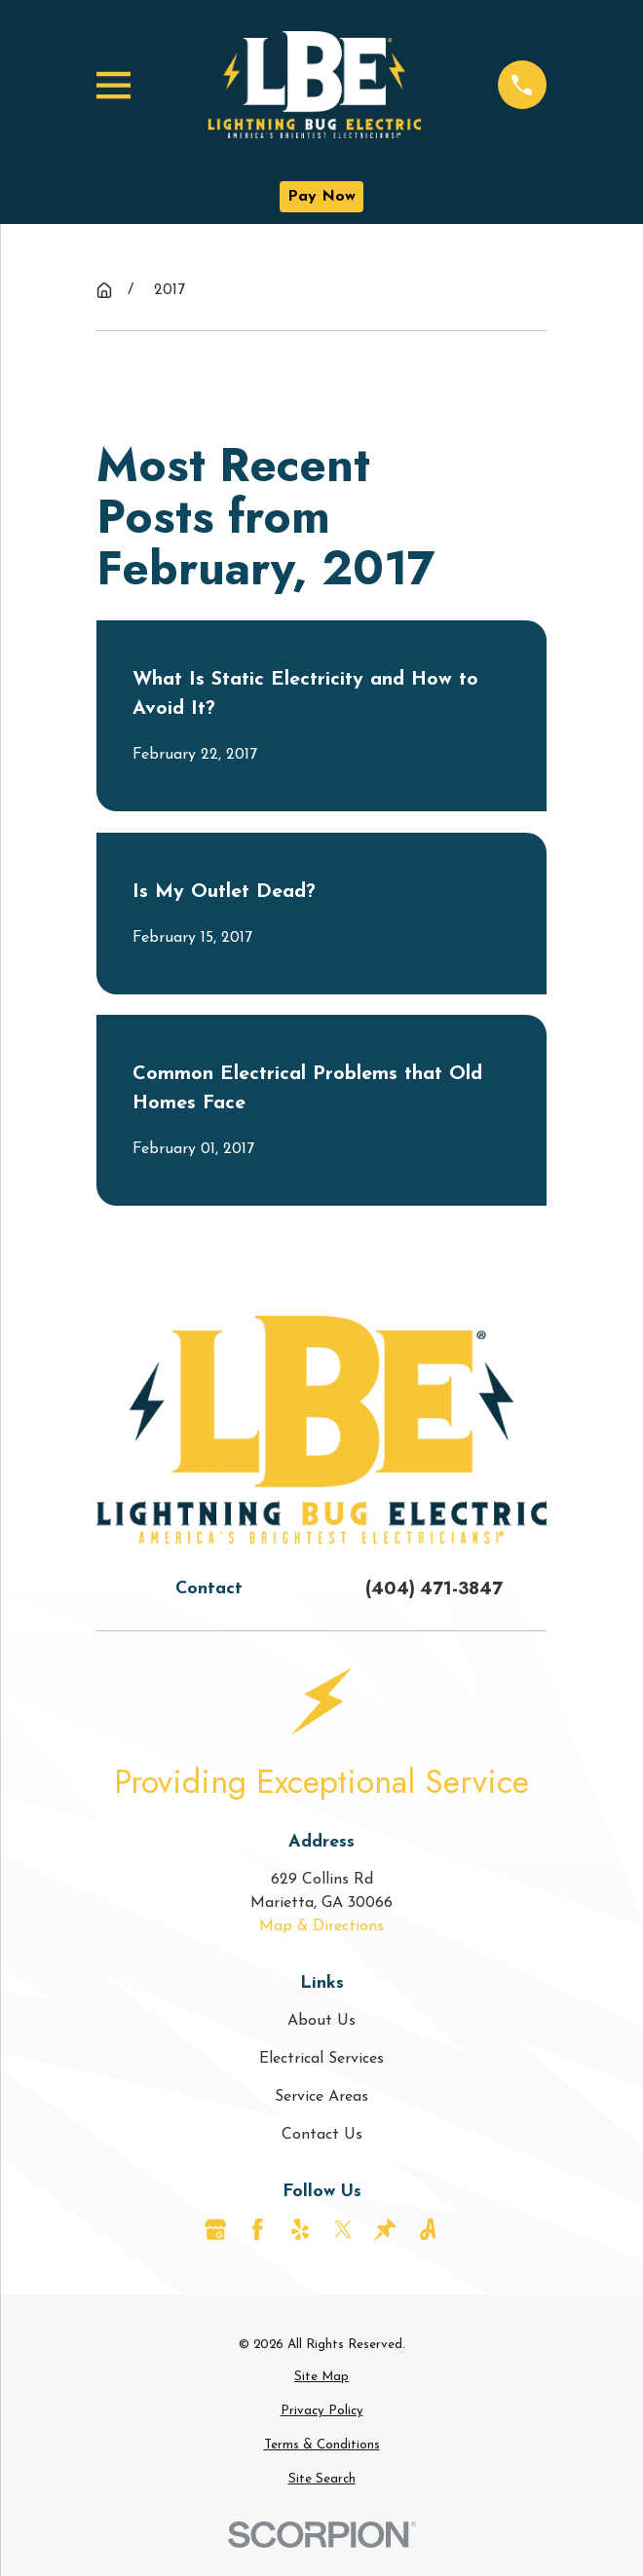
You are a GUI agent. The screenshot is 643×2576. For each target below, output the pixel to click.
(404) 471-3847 (434, 1588)
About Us (321, 2021)
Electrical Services (321, 2059)
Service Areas (321, 2097)
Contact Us (322, 2135)
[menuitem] (321, 2377)
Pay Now (321, 197)
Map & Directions (321, 1926)
